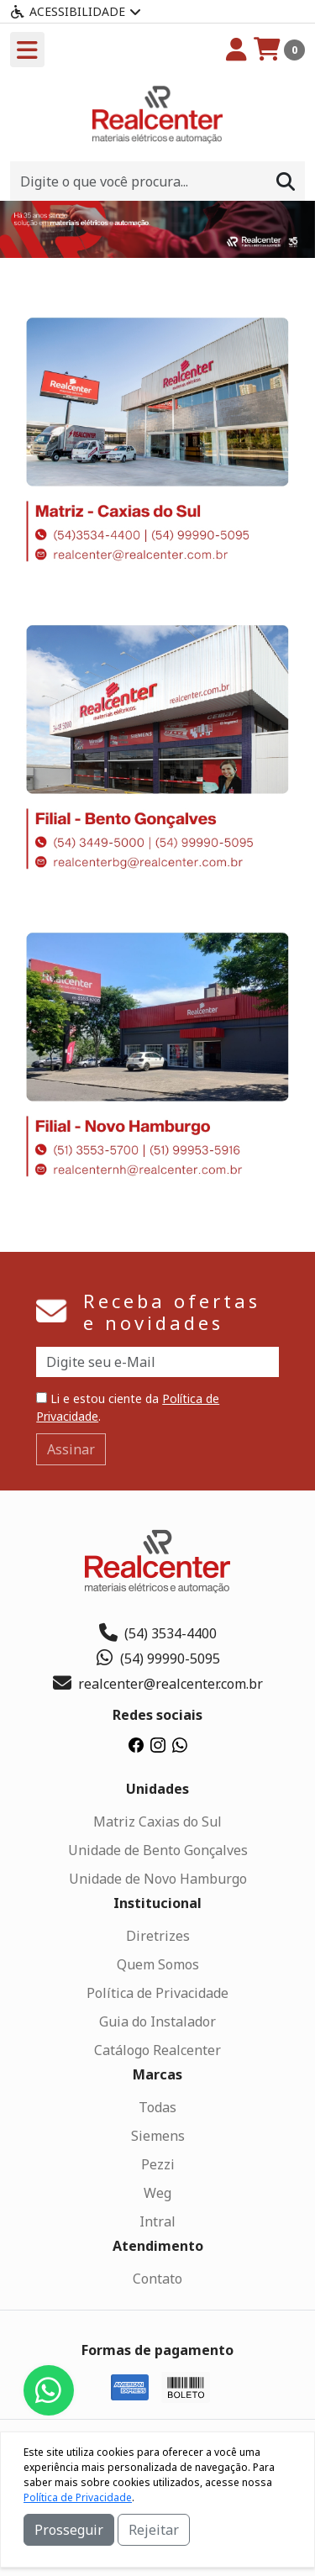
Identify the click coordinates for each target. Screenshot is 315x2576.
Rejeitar (154, 2530)
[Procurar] (285, 181)
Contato (157, 2278)
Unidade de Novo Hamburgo (158, 1878)
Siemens (158, 2136)
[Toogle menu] (27, 49)
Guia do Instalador (157, 2021)
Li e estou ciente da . (127, 1407)
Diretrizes (158, 1936)
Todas (157, 2107)
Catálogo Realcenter (157, 2050)
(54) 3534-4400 (158, 1633)
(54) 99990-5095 (157, 1658)
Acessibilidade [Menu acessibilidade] (75, 11)
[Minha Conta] (236, 49)
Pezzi (158, 2164)
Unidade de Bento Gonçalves (158, 1850)
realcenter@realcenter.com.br (158, 1684)
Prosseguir (68, 2530)
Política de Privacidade (157, 1993)
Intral (157, 2221)
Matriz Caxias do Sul (157, 1821)
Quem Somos (158, 1964)
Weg (157, 2193)
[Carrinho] (279, 49)
